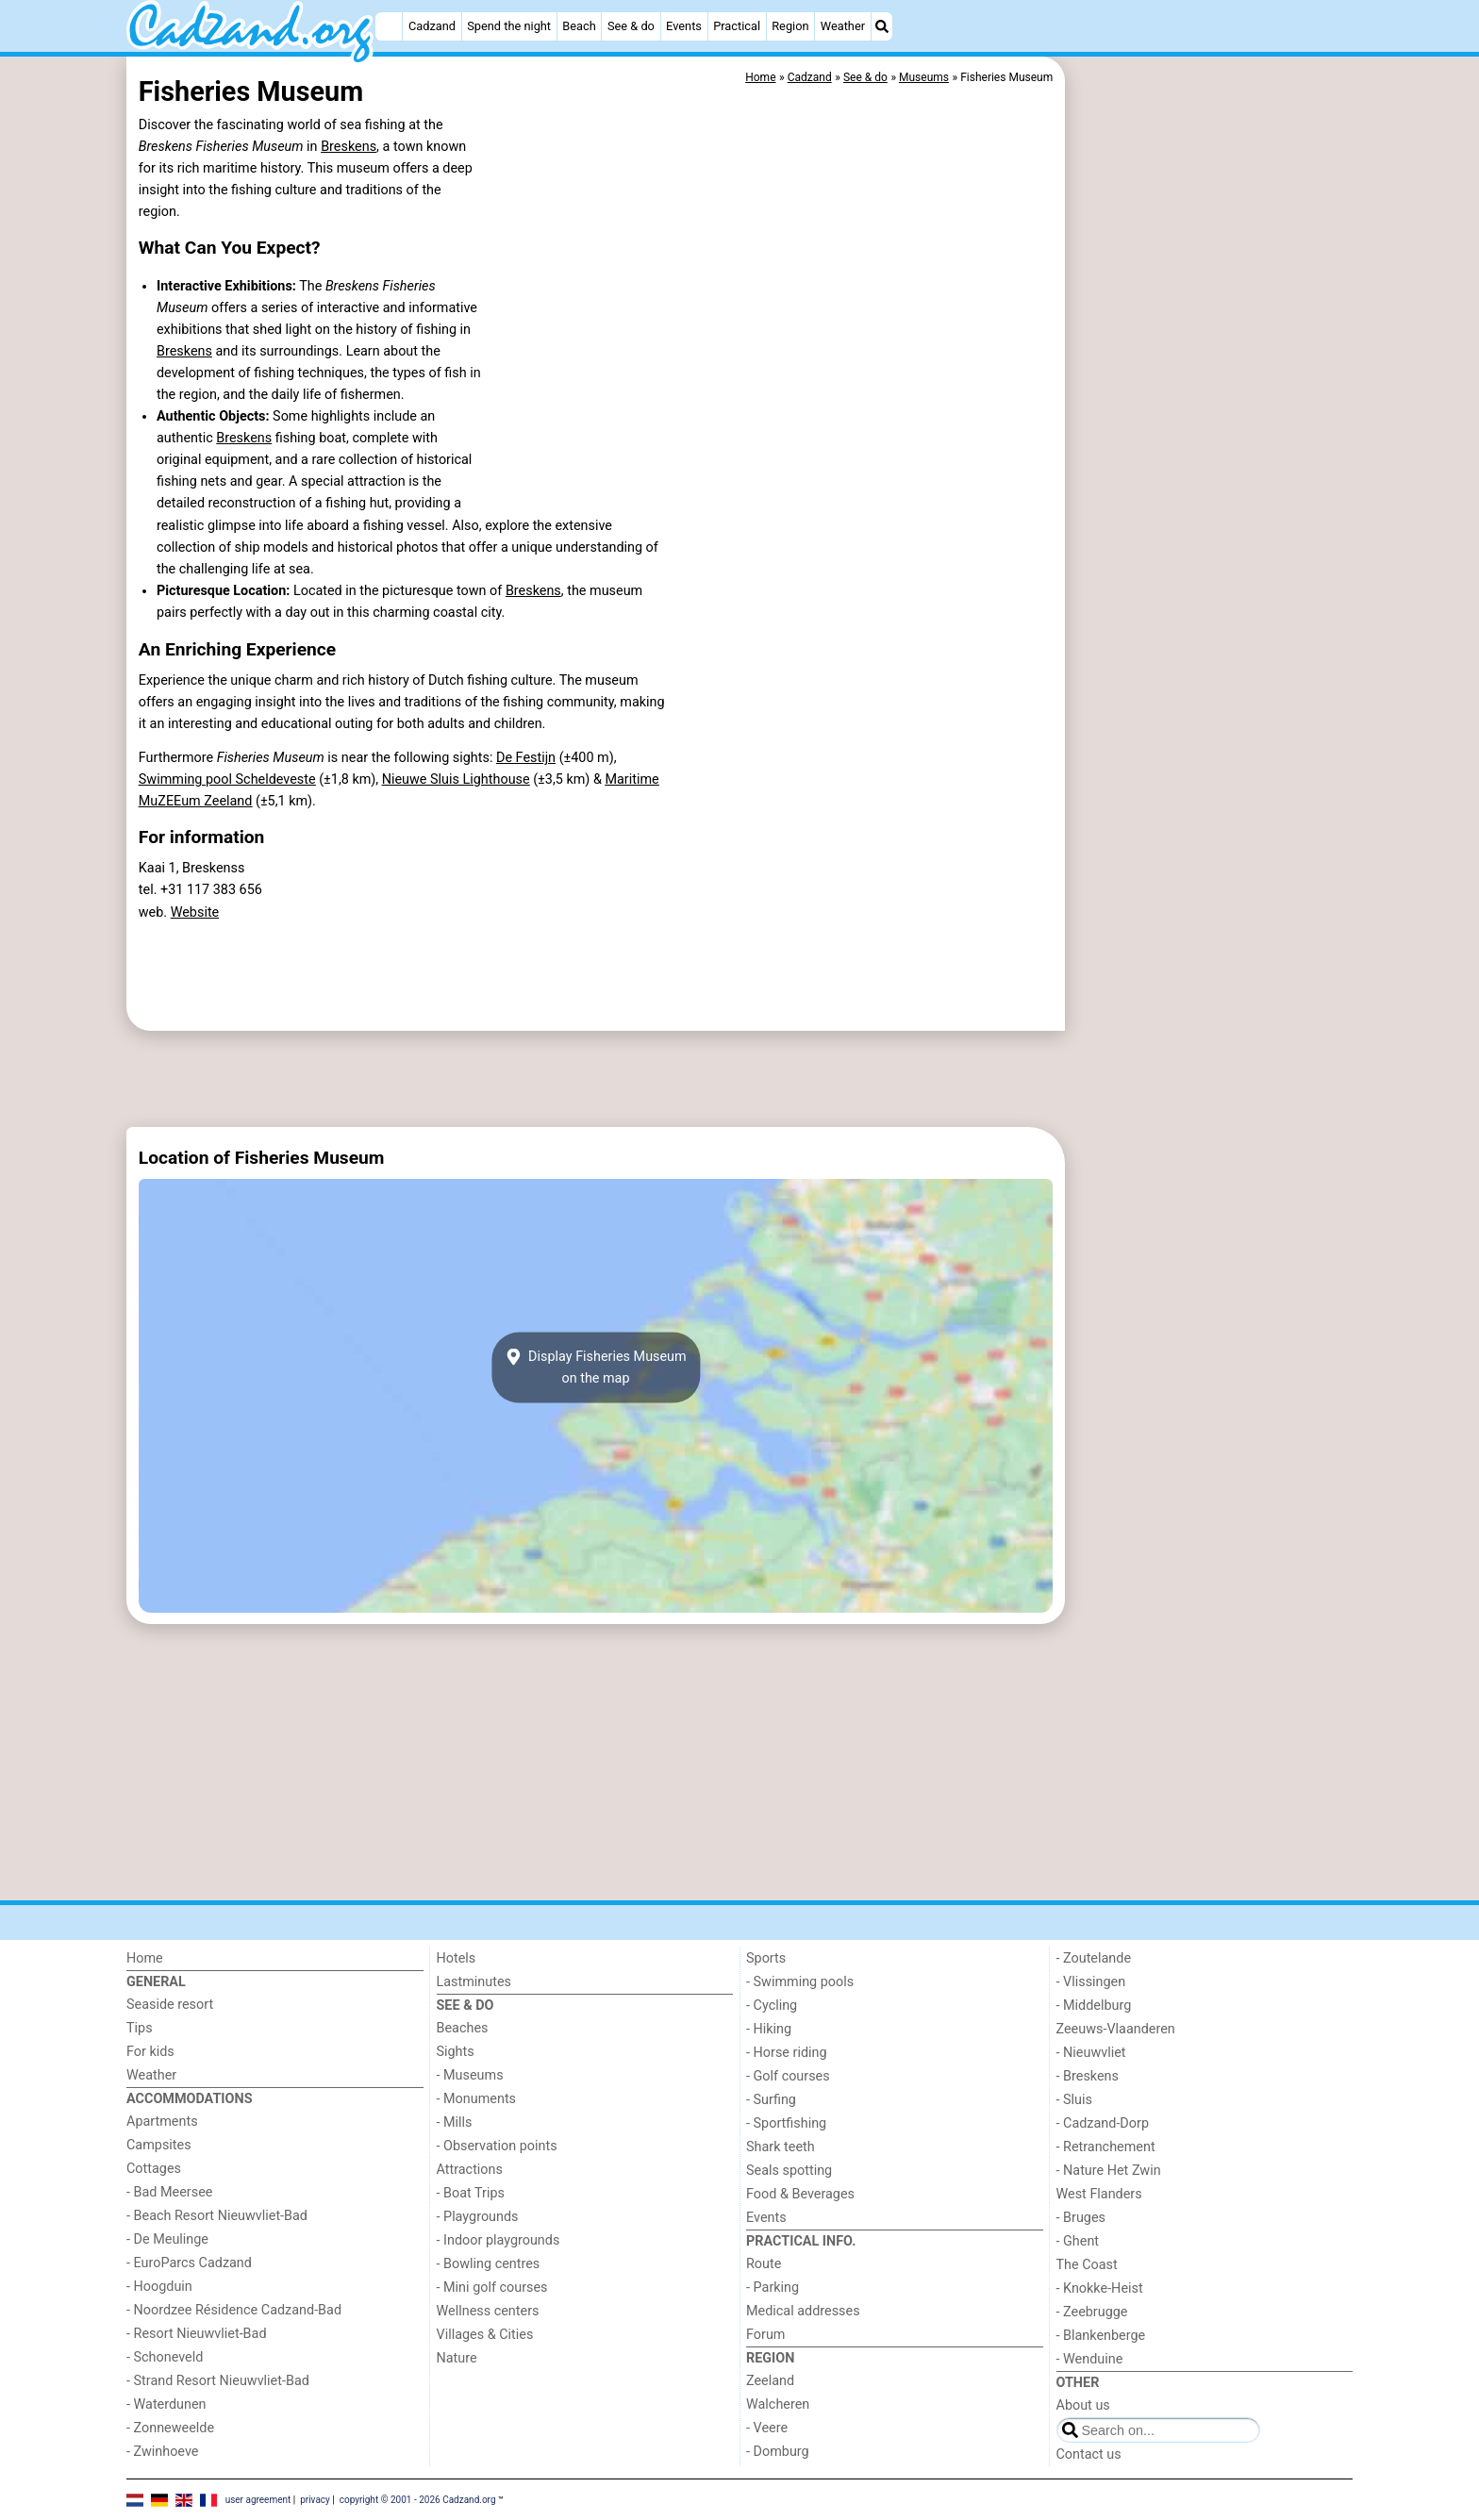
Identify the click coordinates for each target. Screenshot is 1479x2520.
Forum (765, 2335)
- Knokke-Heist (1099, 2288)
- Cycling (771, 2006)
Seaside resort (169, 2005)
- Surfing (771, 2100)
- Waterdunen (166, 2404)
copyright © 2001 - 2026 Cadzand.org (418, 2499)
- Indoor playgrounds (498, 2240)
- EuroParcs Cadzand (189, 2263)
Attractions (470, 2170)
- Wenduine (1089, 2359)
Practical (736, 26)
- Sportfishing (786, 2123)
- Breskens (1087, 2076)
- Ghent (1078, 2241)
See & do (631, 26)
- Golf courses (788, 2076)
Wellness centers (488, 2311)
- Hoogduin (159, 2287)
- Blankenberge (1101, 2336)
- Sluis (1074, 2100)
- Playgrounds (478, 2217)
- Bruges (1080, 2218)
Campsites (158, 2145)
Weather (843, 26)
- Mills (455, 2122)
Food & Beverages (800, 2194)
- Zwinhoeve (162, 2452)
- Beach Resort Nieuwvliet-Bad (216, 2216)
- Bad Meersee (169, 2192)
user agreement (258, 2499)
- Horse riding (786, 2053)
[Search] (882, 26)
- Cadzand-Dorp (1102, 2123)
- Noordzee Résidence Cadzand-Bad (233, 2310)
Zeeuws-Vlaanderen (1115, 2029)
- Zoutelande (1094, 1958)
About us (1083, 2405)
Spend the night (509, 26)
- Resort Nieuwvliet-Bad (196, 2334)
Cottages (153, 2169)
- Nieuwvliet (1091, 2053)
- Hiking (768, 2029)
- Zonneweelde (170, 2428)
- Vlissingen (1091, 1982)
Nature (457, 2358)
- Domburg (777, 2452)
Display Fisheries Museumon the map (595, 1367)
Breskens (348, 147)
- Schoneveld (164, 2357)
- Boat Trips (471, 2193)
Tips (139, 2028)
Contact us (1089, 2454)
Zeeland (770, 2381)
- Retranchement (1105, 2147)
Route (763, 2264)
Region (790, 26)
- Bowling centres (488, 2264)
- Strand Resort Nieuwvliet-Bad (217, 2381)
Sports (766, 1958)
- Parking (772, 2288)
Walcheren (777, 2404)
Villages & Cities (485, 2335)
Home (144, 1958)
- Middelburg (1094, 2006)
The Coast (1087, 2265)
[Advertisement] (1211, 490)
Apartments (162, 2122)
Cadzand (432, 26)
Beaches (463, 2028)
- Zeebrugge (1092, 2312)
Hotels (456, 1958)
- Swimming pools (800, 1982)
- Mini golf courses (492, 2288)
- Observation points (497, 2146)
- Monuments (477, 2099)
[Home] (388, 26)
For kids (150, 2052)
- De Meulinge (167, 2239)
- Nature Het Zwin (1108, 2171)
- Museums (470, 2075)
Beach (578, 26)
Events (684, 26)
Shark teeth (780, 2147)
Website (195, 912)
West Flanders (1099, 2194)
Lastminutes (474, 1982)
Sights (455, 2052)
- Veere (767, 2428)
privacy (315, 2499)
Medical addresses (803, 2311)
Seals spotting (789, 2171)
